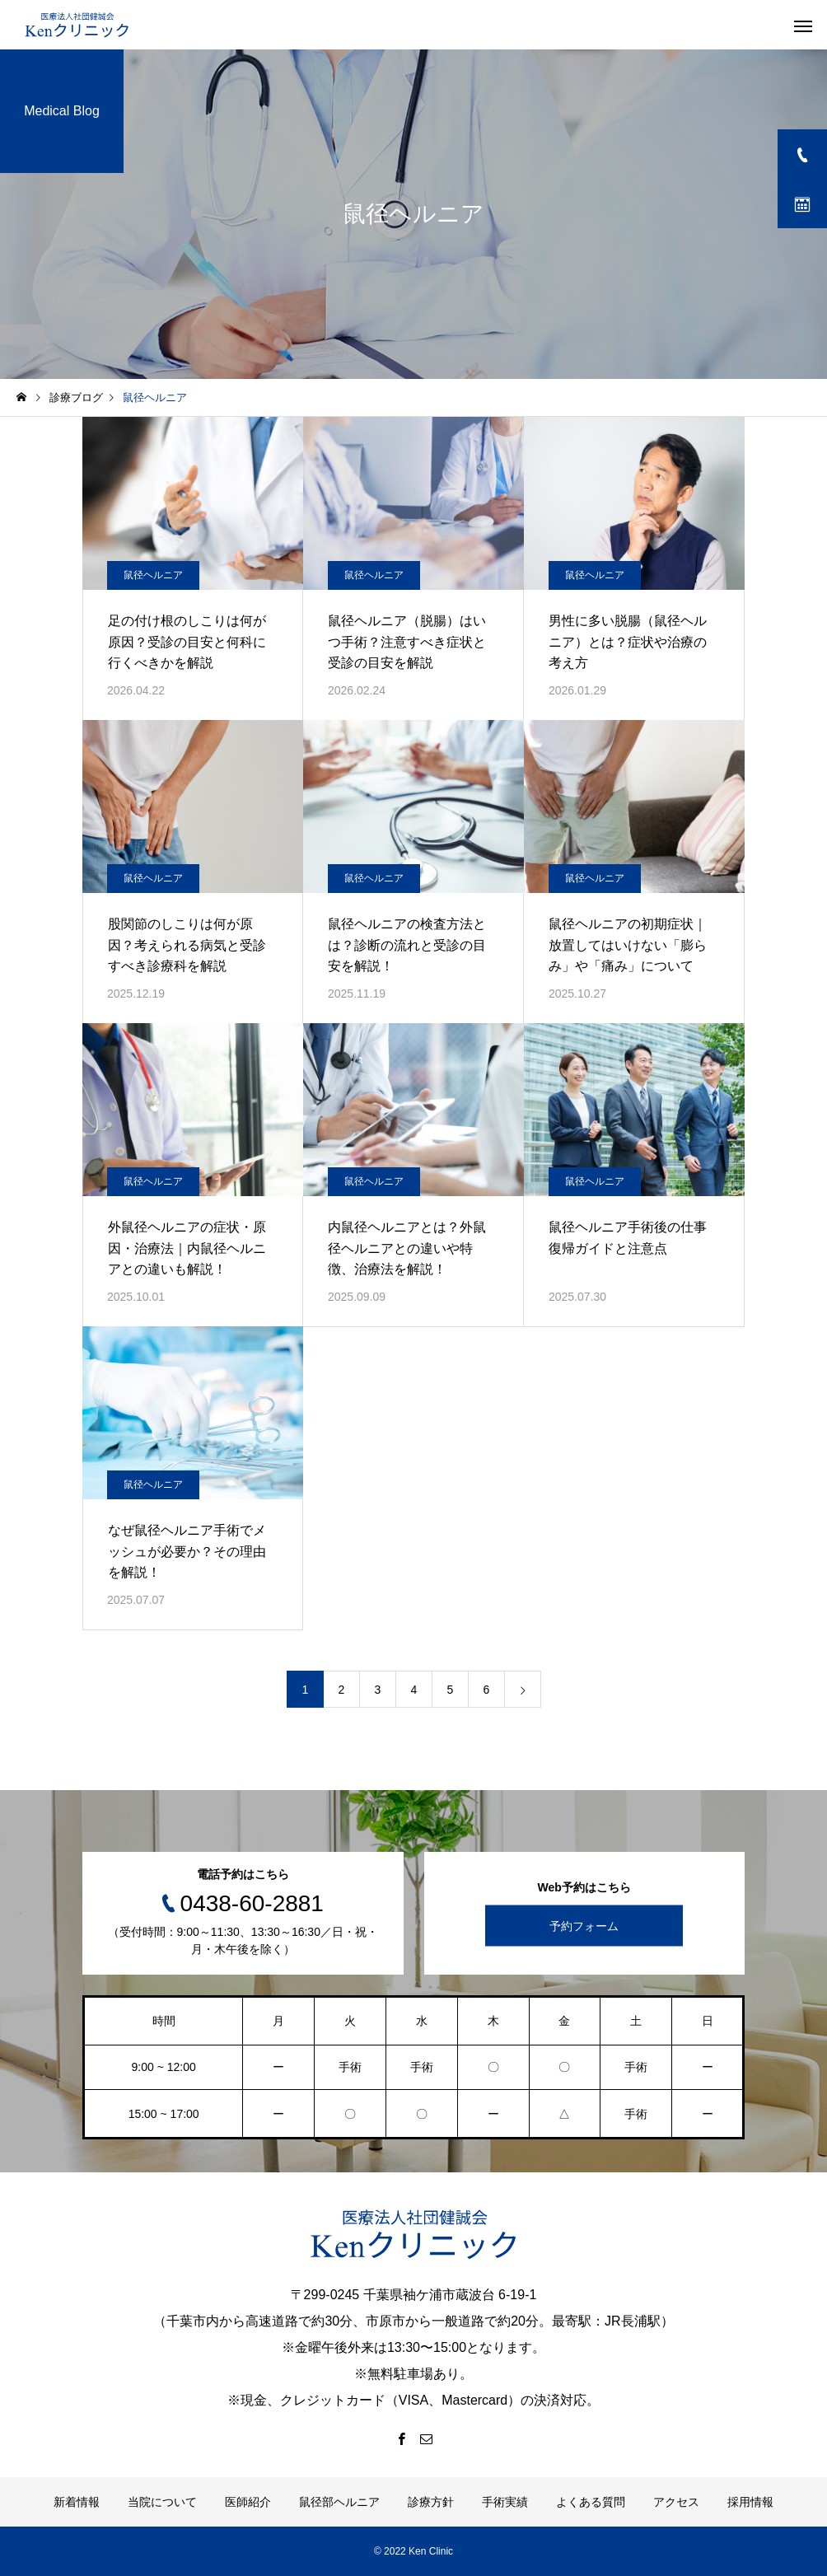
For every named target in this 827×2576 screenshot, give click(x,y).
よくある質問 (590, 2501)
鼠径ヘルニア (153, 575)
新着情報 (77, 2501)
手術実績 (505, 2501)
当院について (162, 2501)
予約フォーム (584, 1925)
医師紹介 (248, 2501)
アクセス (676, 2501)
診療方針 (431, 2501)
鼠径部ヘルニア (339, 2501)
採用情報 (750, 2501)
